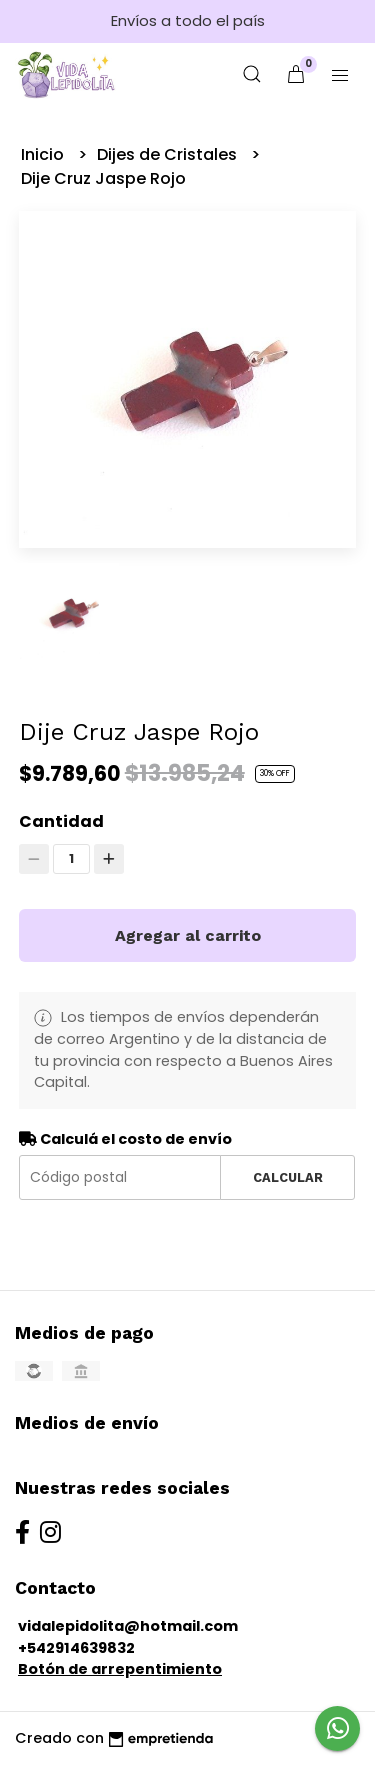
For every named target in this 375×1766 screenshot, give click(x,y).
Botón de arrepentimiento (120, 1669)
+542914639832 (76, 1648)
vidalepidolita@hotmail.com (128, 1626)
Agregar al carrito (188, 935)
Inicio (44, 154)
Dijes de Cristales (169, 154)
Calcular (288, 1177)
